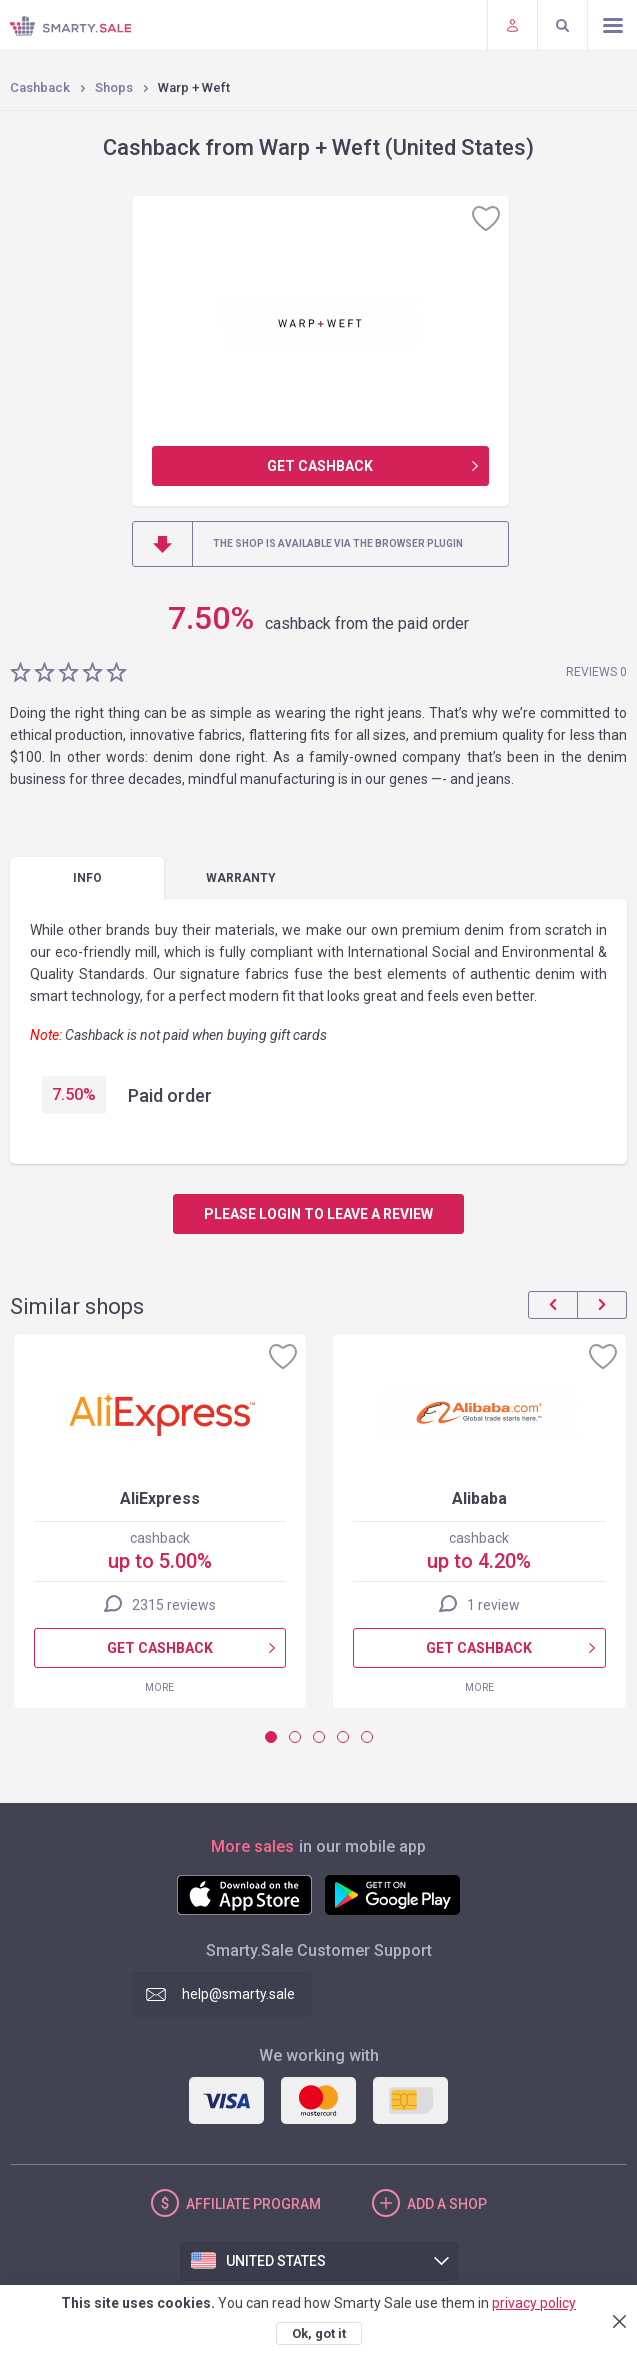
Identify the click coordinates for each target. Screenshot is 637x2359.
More (159, 1687)
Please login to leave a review (318, 1214)
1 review (493, 1605)
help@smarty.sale (238, 1994)
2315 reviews (174, 1605)
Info (87, 878)
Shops (114, 87)
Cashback (40, 87)
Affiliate (253, 2204)
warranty (241, 878)
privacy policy (534, 2303)
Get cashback (320, 466)
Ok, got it (319, 2333)
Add (447, 2204)
